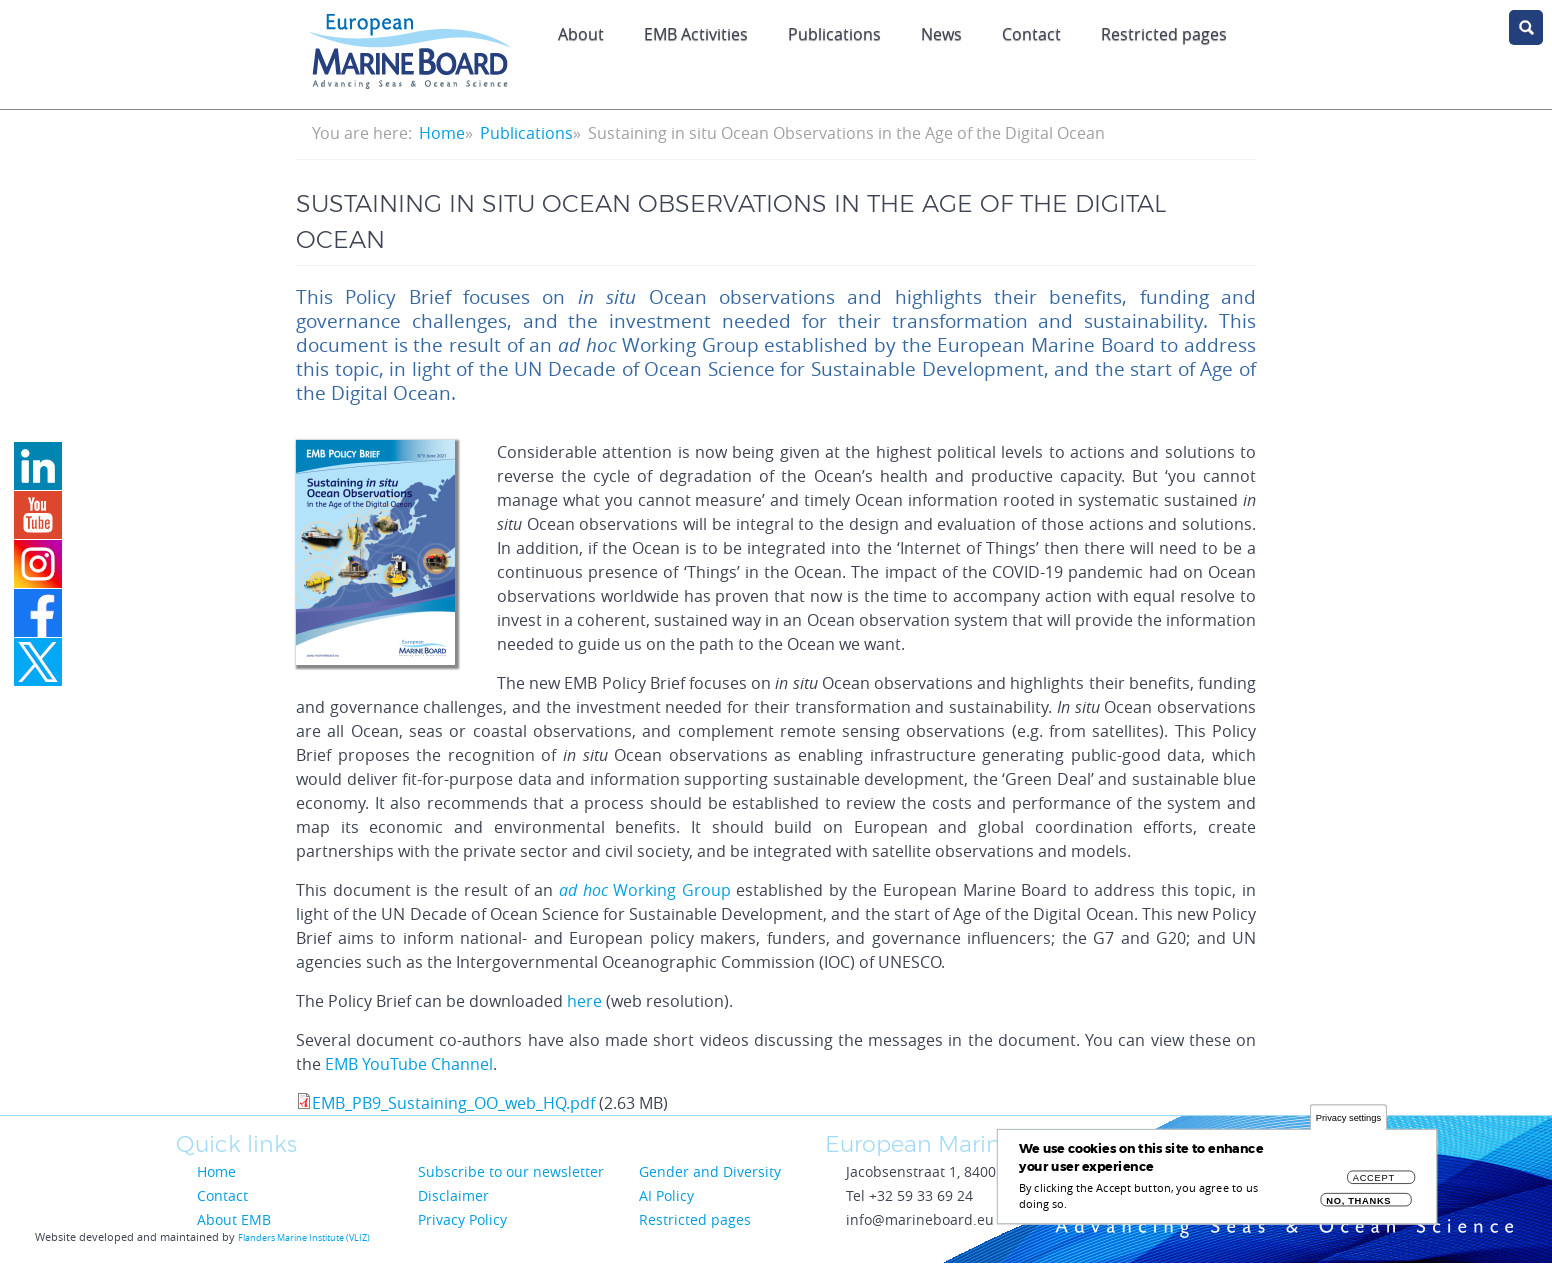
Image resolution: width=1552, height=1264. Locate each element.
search (1526, 27)
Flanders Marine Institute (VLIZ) (304, 1238)
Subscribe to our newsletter (511, 1171)
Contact (1031, 34)
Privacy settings (1348, 1124)
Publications (834, 34)
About (581, 34)
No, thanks (1358, 1207)
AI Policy (666, 1195)
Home (442, 133)
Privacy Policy (462, 1219)
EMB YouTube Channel (409, 1064)
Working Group (645, 890)
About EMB (234, 1219)
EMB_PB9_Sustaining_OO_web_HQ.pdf (453, 1103)
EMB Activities (696, 34)
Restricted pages (1164, 34)
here (584, 1001)
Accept (1374, 1184)
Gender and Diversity (710, 1171)
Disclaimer (453, 1195)
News (941, 34)
